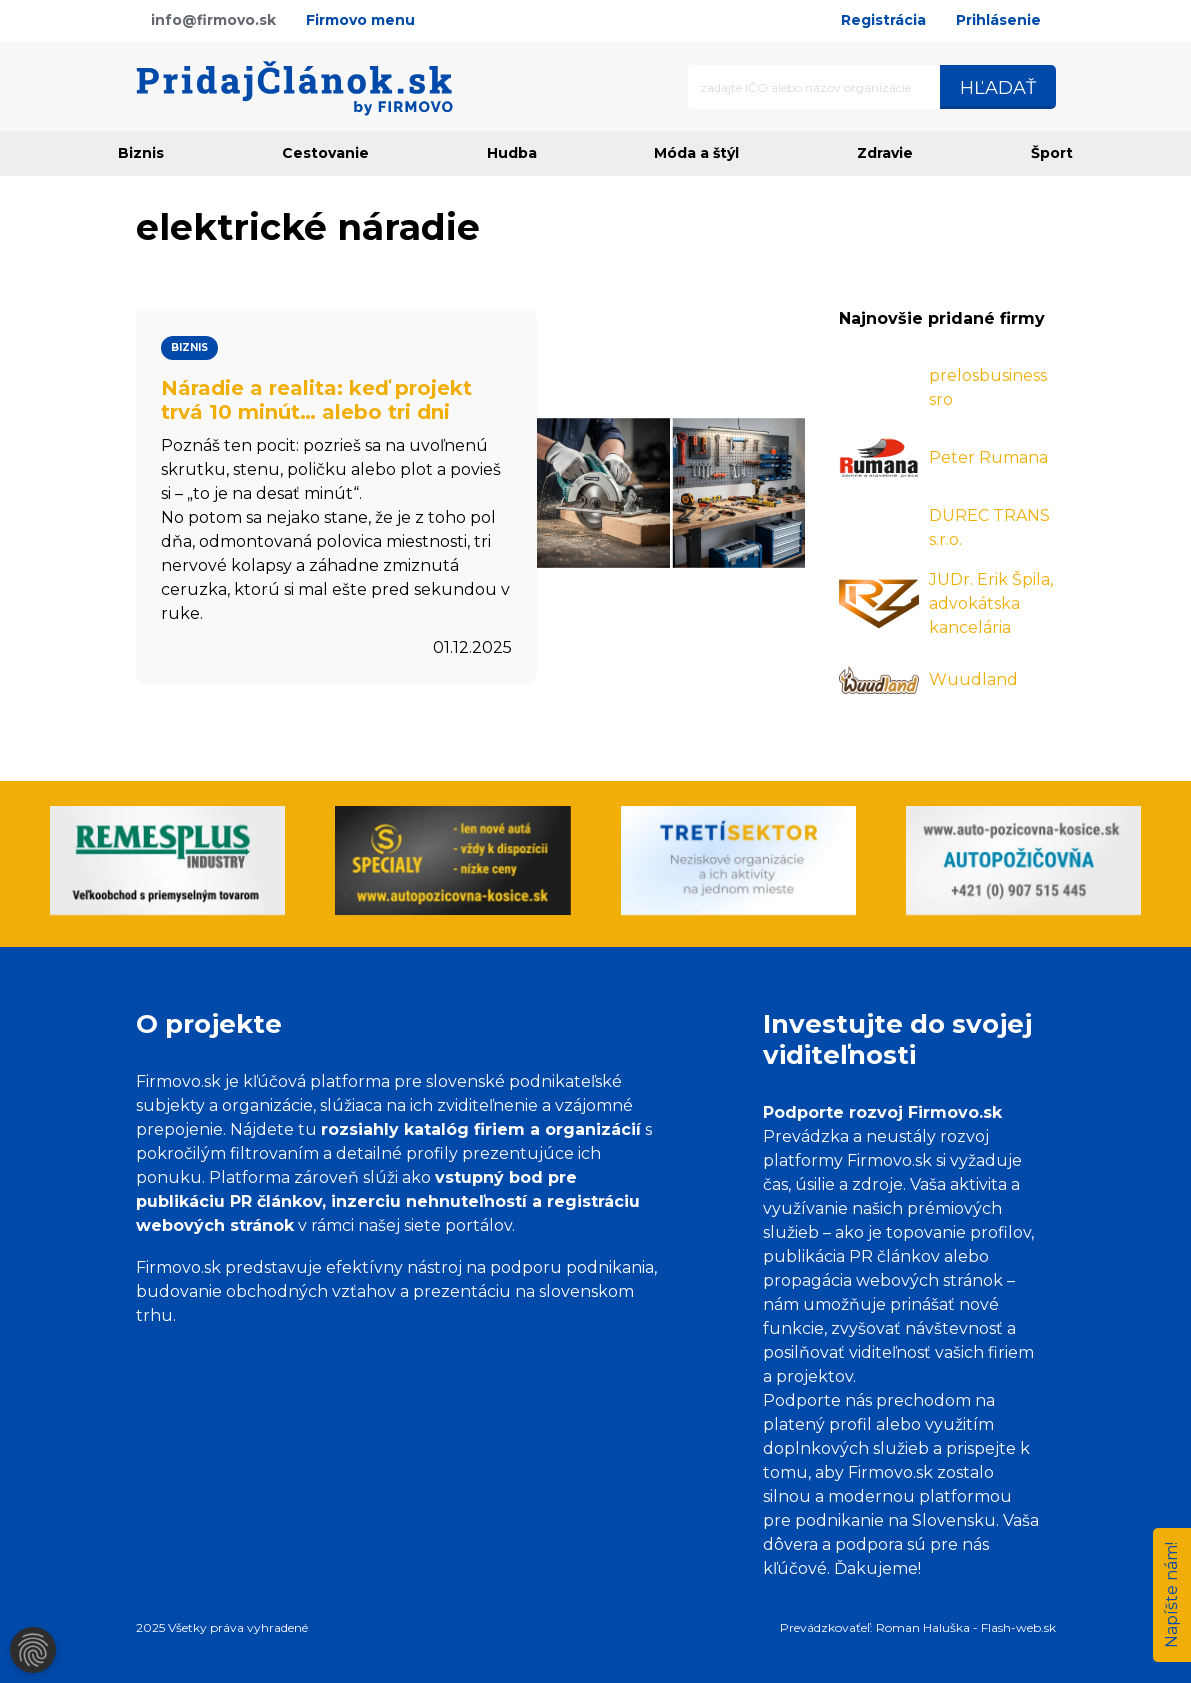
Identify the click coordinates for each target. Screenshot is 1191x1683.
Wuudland (973, 679)
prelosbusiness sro (988, 387)
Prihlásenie (998, 20)
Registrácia (883, 20)
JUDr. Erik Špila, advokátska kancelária (991, 603)
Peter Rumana (988, 457)
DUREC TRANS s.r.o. (989, 527)
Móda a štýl (696, 153)
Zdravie (885, 153)
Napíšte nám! (1171, 1595)
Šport (1052, 153)
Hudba (512, 153)
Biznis (141, 153)
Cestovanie (325, 153)
